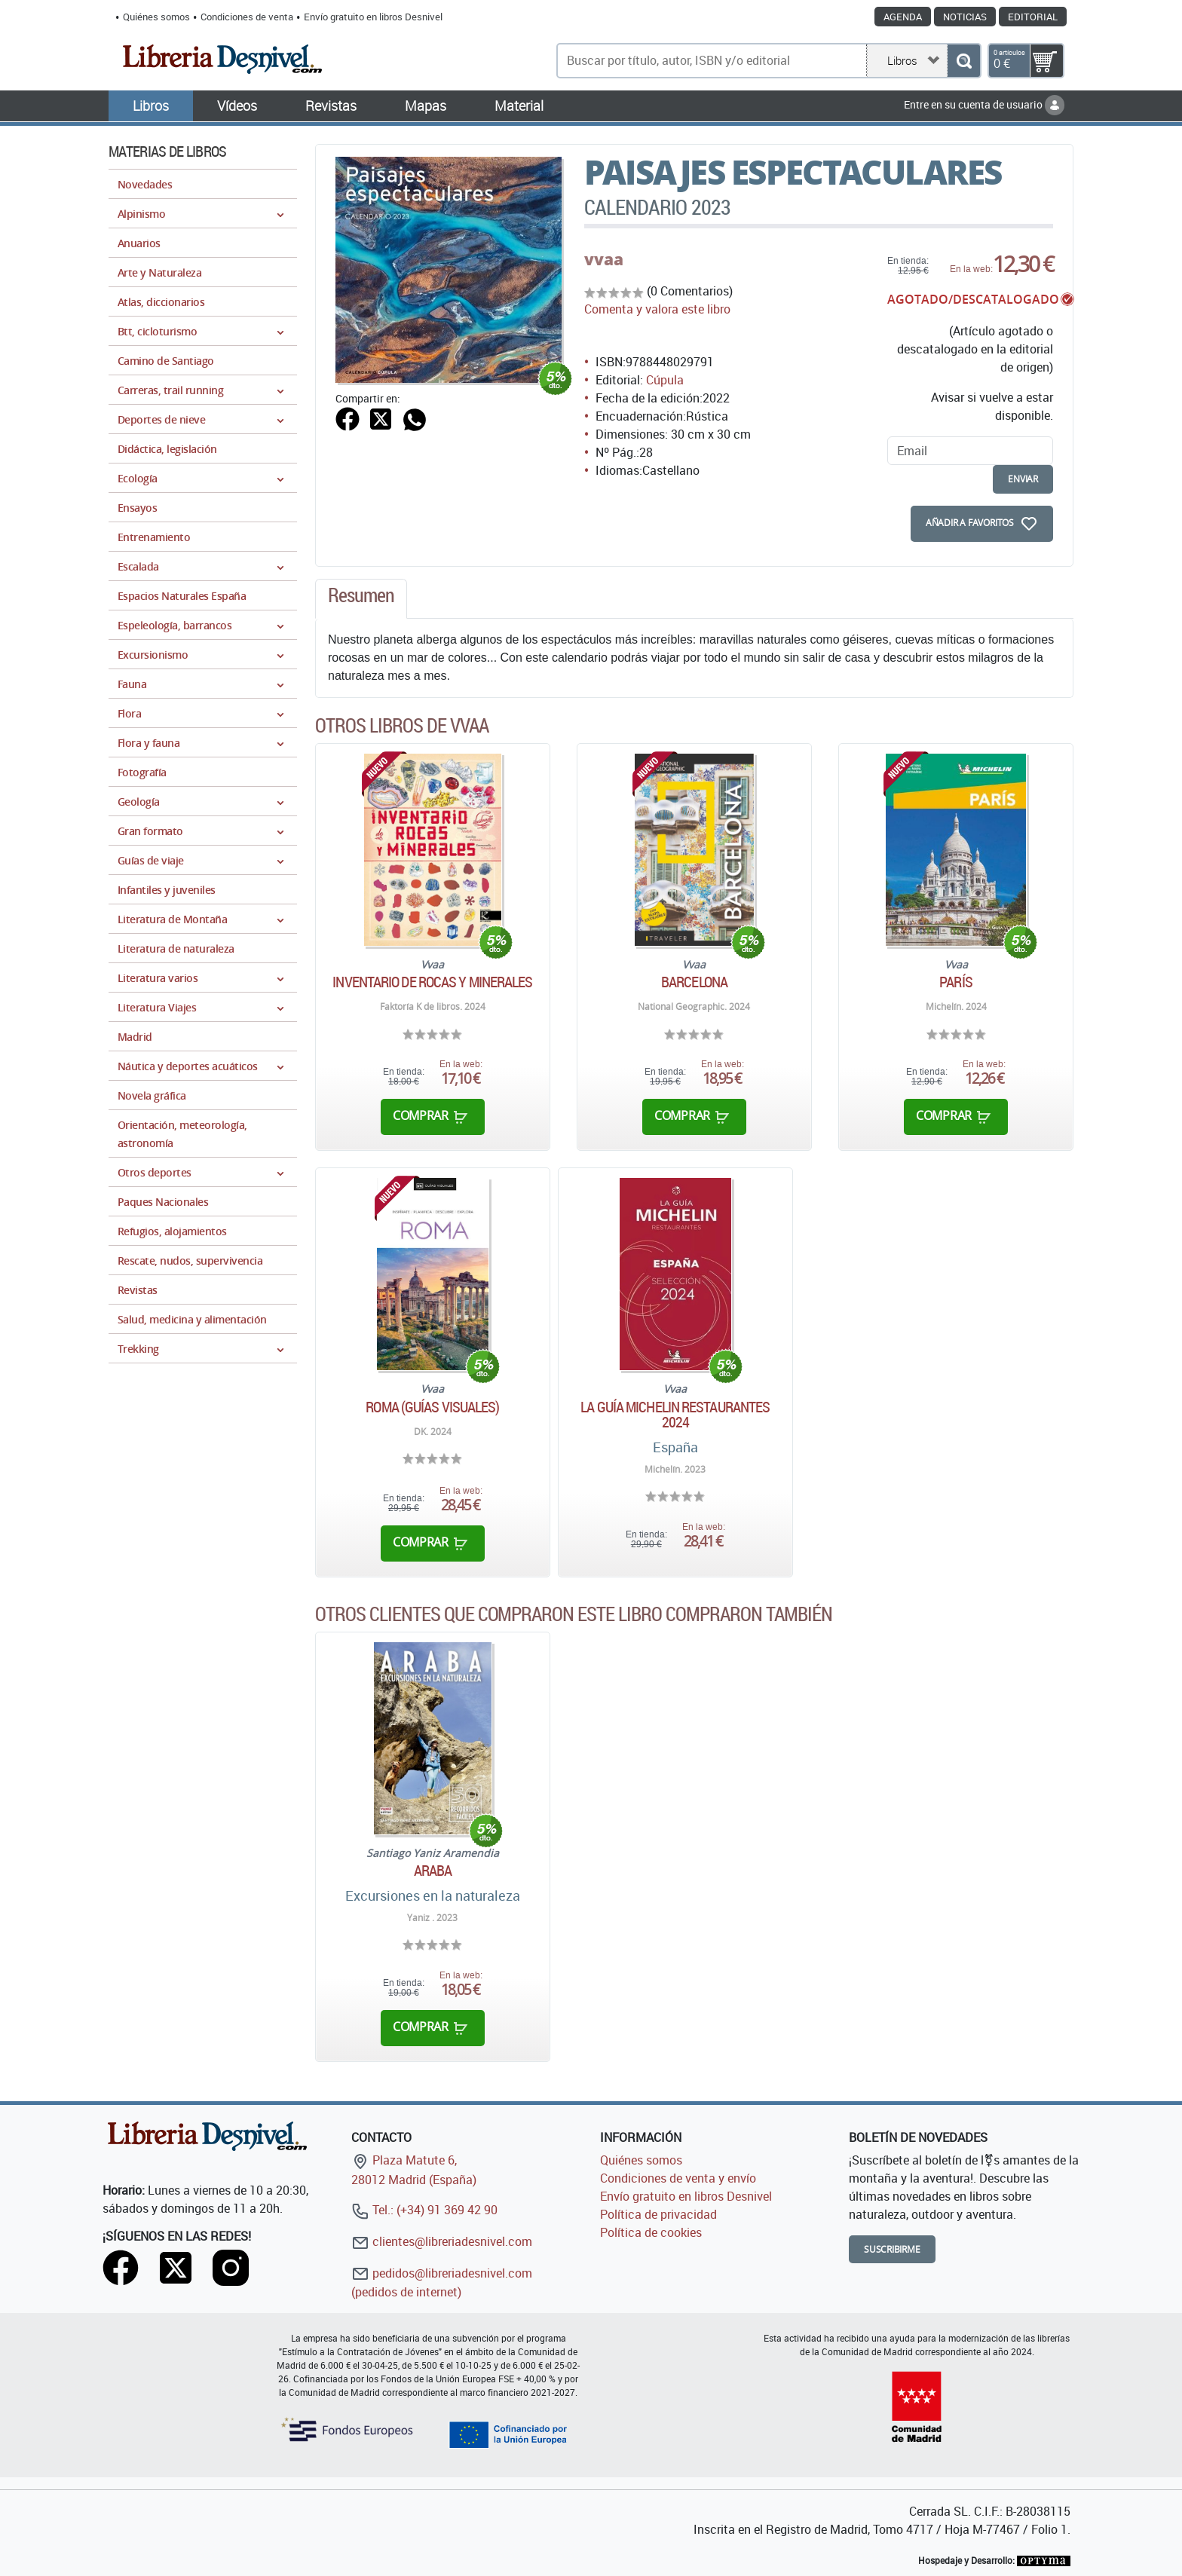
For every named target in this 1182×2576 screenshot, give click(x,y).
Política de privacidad (658, 2214)
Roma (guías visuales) (432, 1407)
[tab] (361, 599)
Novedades (145, 184)
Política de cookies (651, 2232)
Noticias (965, 16)
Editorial (1033, 16)
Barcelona (694, 982)
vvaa (603, 259)
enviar (1023, 479)
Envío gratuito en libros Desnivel (373, 16)
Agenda (902, 16)
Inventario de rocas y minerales (432, 982)
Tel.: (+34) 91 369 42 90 (424, 2209)
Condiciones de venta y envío (678, 2178)
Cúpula (665, 380)
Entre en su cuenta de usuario (984, 104)
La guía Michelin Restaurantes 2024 (675, 1415)
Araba (433, 1870)
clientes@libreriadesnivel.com (441, 2241)
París (955, 982)
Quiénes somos (156, 16)
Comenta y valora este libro (657, 309)
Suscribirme (892, 2249)
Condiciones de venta (247, 16)
